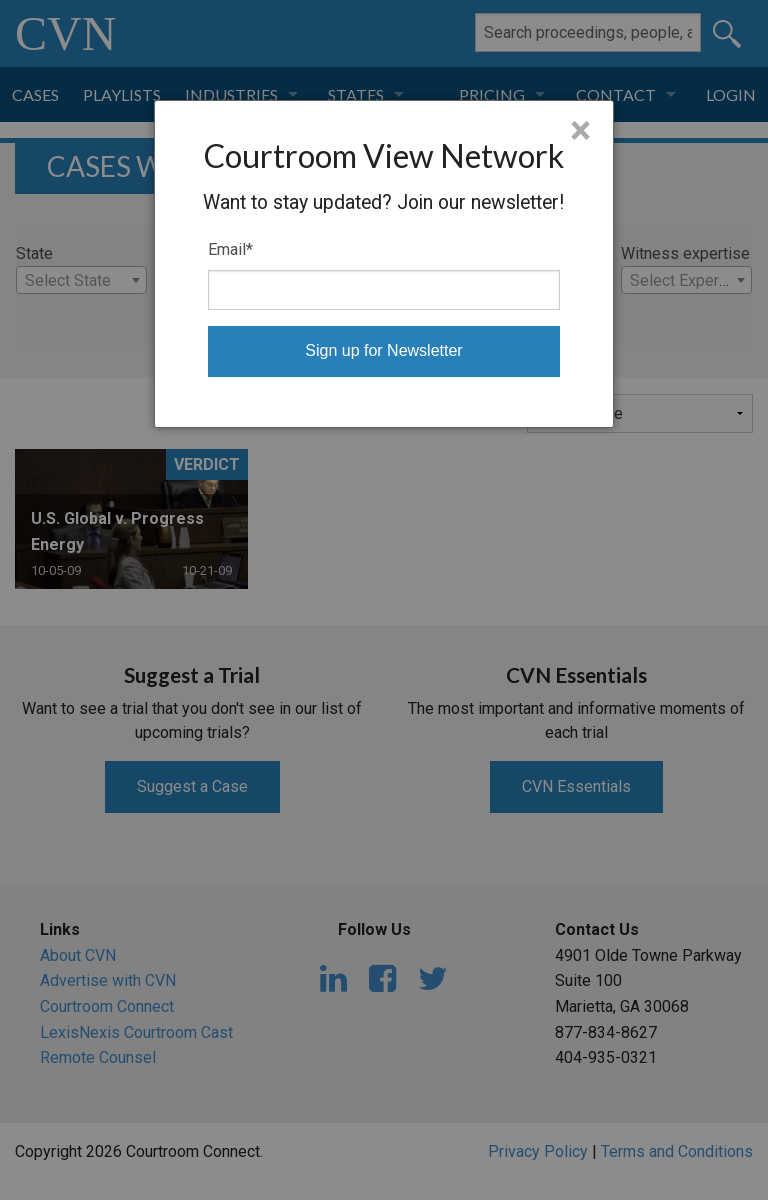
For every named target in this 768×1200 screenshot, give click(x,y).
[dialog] (384, 264)
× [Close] (580, 131)
